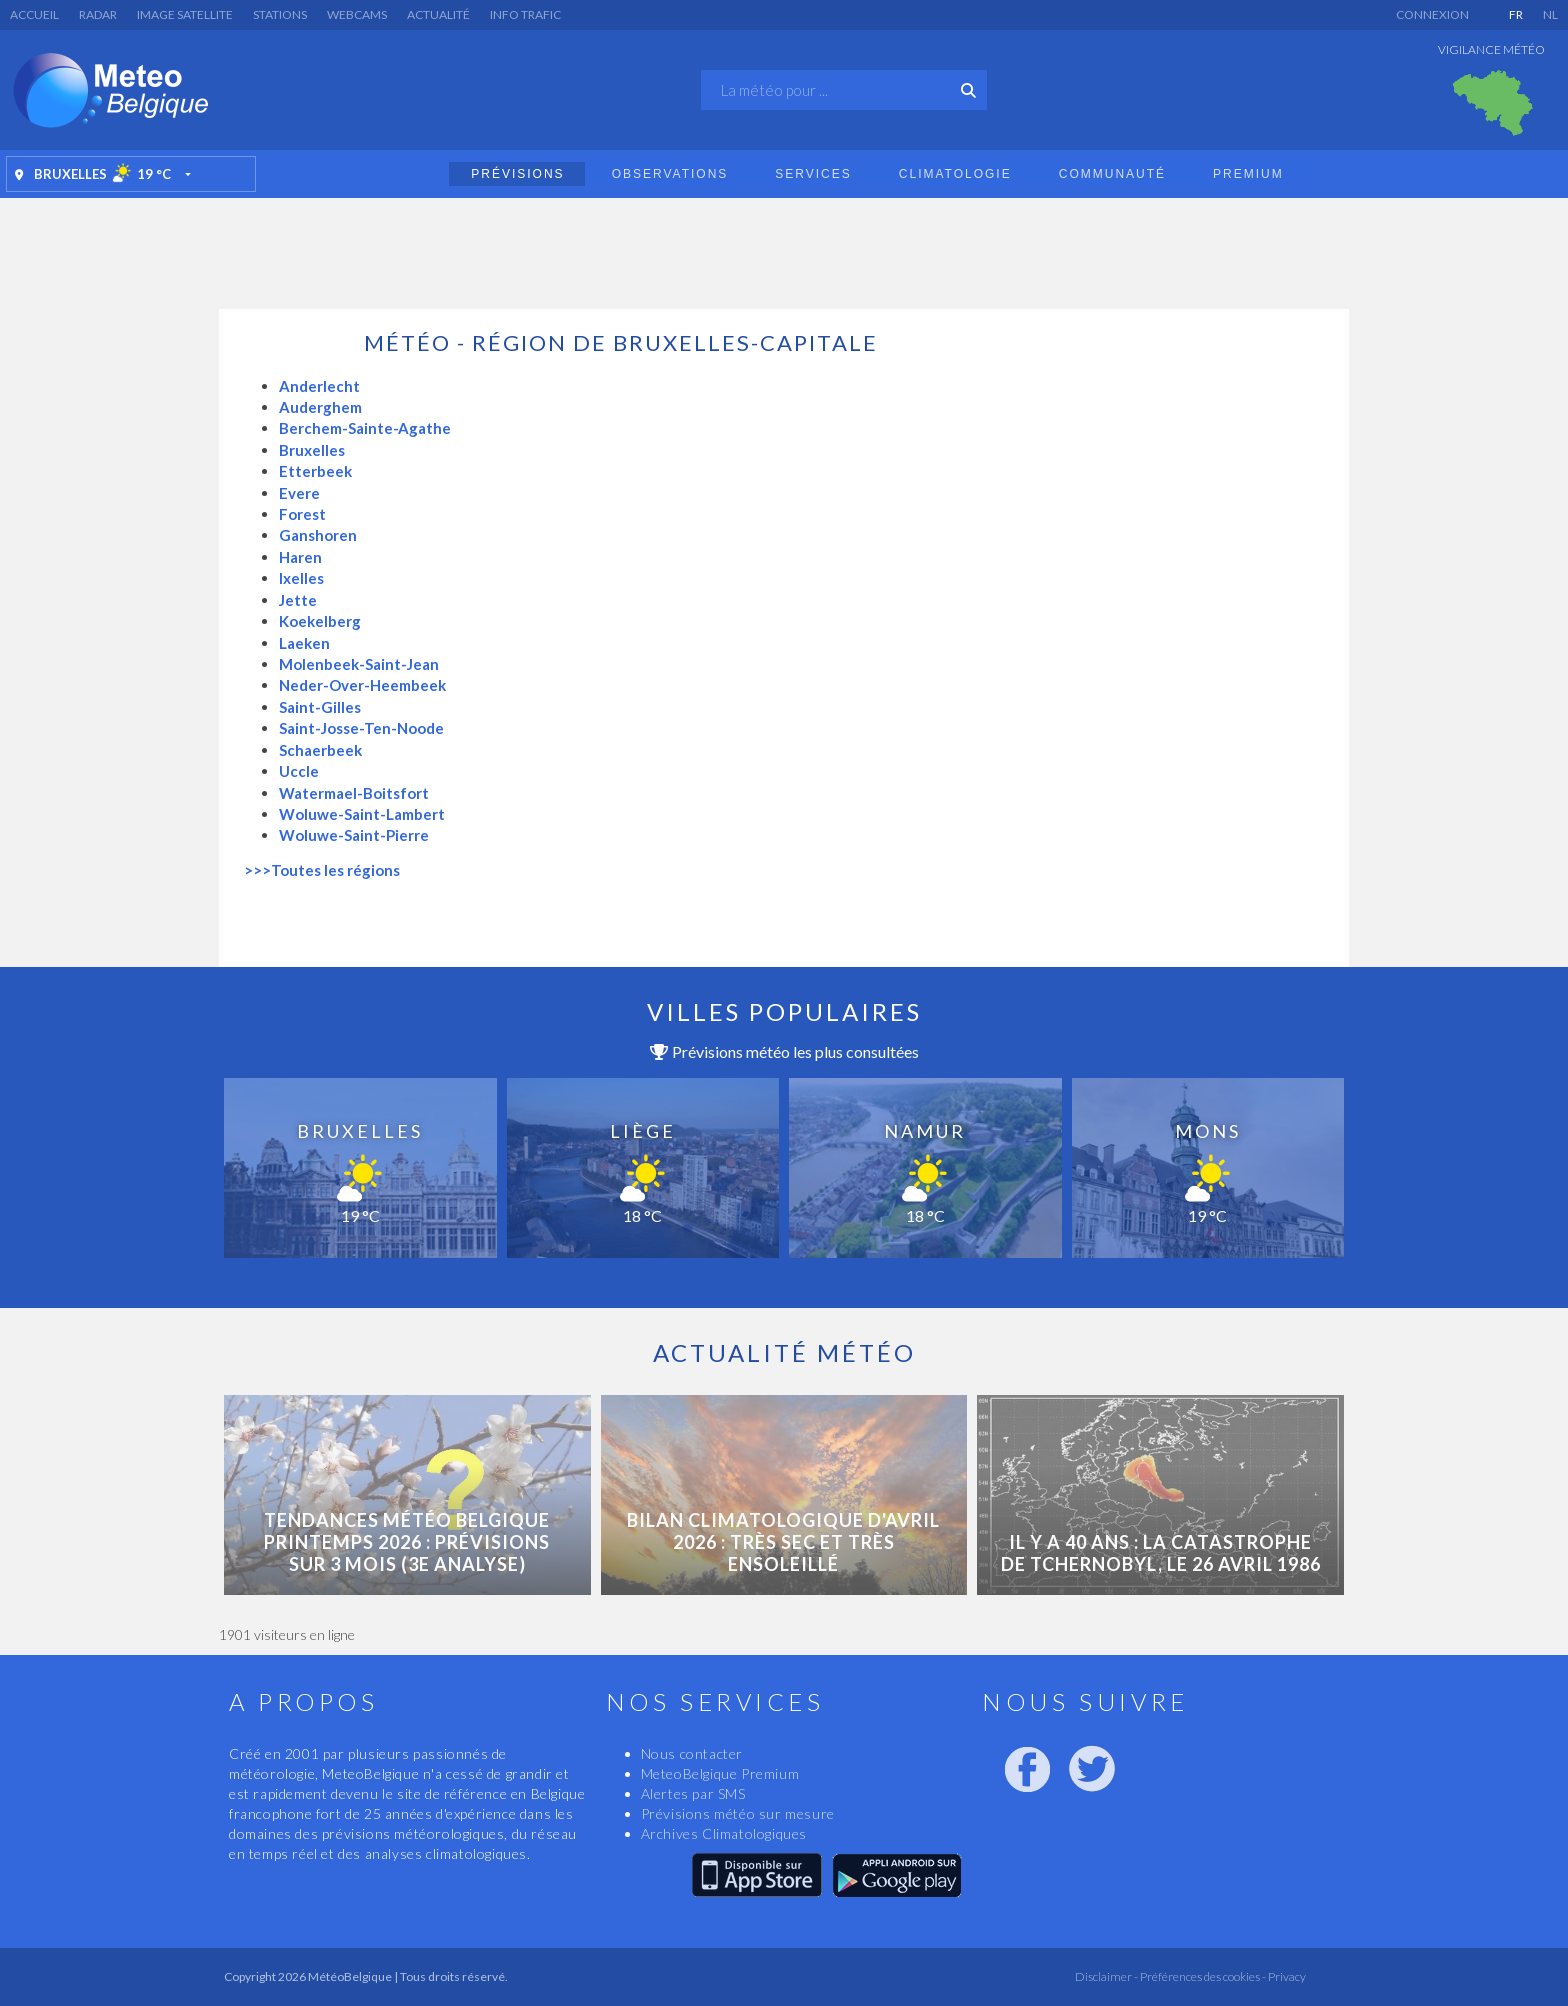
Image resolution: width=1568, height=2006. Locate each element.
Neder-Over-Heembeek (362, 685)
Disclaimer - (1106, 1976)
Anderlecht (319, 386)
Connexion (1432, 14)
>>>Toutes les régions (322, 870)
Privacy (1286, 1976)
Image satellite (185, 14)
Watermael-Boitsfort (354, 793)
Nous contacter (692, 1753)
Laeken (304, 643)
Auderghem (320, 407)
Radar (98, 14)
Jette (298, 600)
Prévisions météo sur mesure (738, 1813)
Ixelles (301, 578)
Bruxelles (312, 450)
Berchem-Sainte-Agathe (365, 428)
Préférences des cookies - (1202, 1976)
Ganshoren (318, 535)
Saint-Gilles (320, 707)
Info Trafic (525, 14)
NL (1550, 14)
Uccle (299, 771)
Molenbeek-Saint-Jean (359, 664)
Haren (300, 557)
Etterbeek (315, 471)
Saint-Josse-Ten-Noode (361, 728)
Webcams (357, 14)
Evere (299, 493)
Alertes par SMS (693, 1793)
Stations (280, 14)
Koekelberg (320, 621)
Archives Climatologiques (724, 1833)
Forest (302, 514)
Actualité (438, 14)
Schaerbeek (320, 750)
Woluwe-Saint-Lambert (362, 814)
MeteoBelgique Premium (720, 1773)
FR (1516, 14)
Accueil (34, 14)
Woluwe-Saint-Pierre (354, 835)
